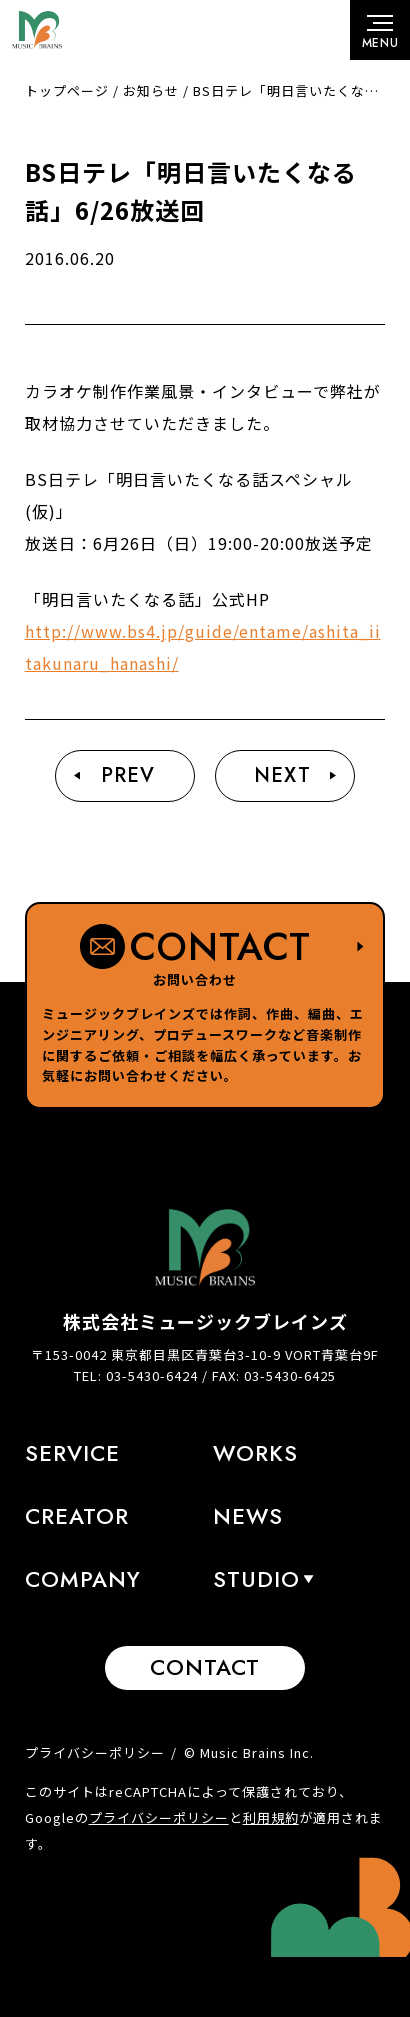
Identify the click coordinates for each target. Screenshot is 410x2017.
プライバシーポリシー (95, 1752)
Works (255, 1453)
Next (282, 775)
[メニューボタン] (380, 30)
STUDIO (256, 1579)
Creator (77, 1516)
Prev (128, 775)
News (248, 1516)
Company (83, 1579)
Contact (205, 1667)
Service (72, 1453)
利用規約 (271, 1817)
